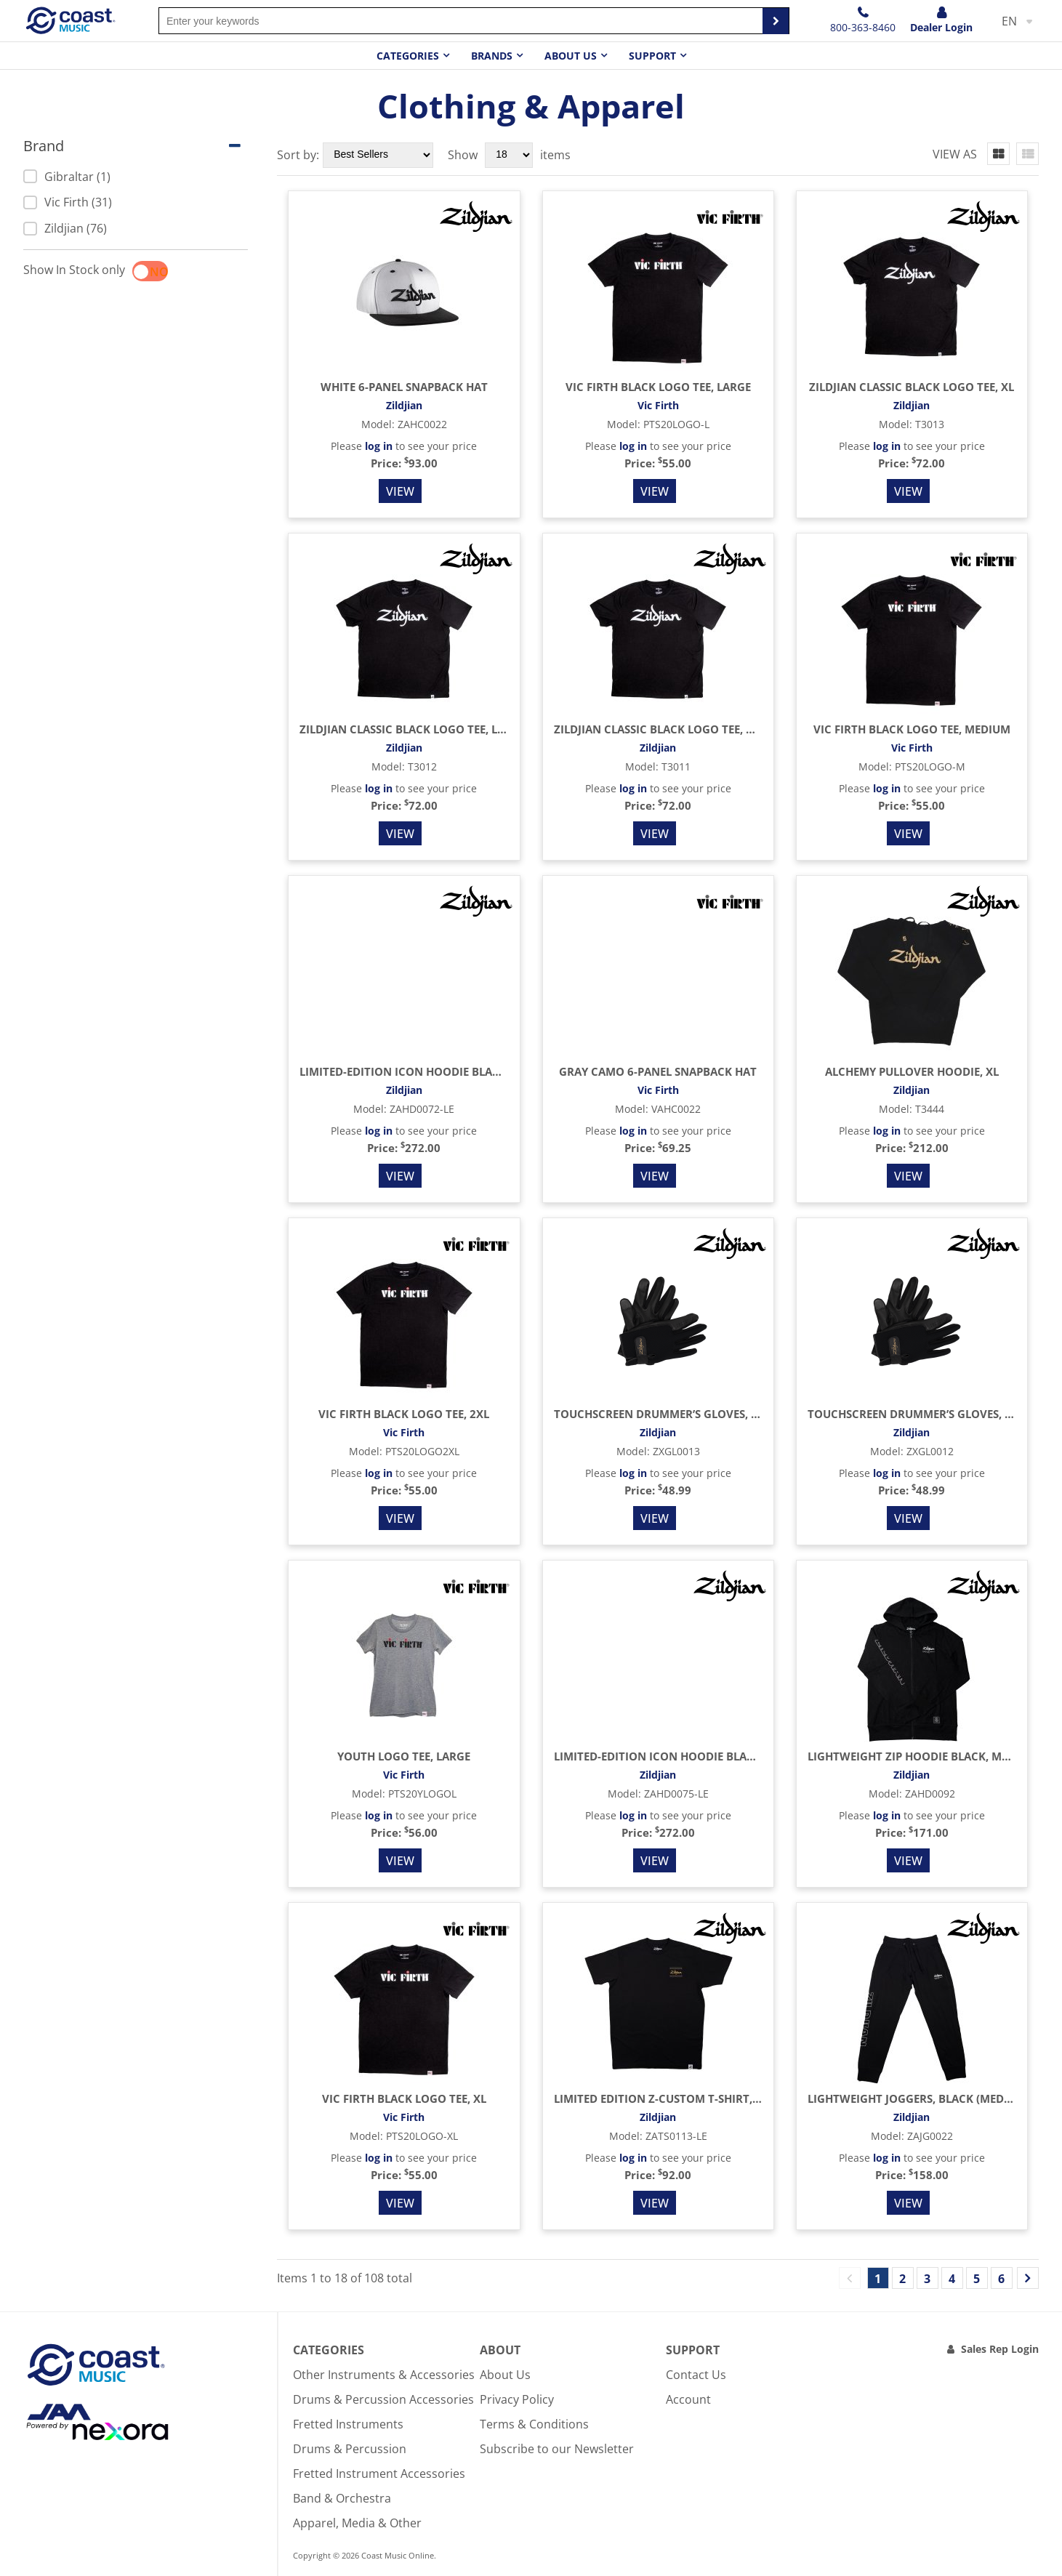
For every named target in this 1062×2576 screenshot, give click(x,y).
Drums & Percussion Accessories (383, 2399)
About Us (505, 2375)
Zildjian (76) (65, 228)
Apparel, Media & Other (357, 2523)
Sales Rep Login (1000, 2349)
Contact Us (696, 2375)
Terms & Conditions (534, 2424)
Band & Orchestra (342, 2498)
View (400, 491)
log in (379, 446)
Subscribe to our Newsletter (557, 2449)
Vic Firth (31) (67, 202)
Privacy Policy (517, 2399)
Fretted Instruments (348, 2424)
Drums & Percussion (349, 2449)
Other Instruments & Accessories (384, 2375)
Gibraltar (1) (66, 177)
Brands (491, 56)
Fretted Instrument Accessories (379, 2474)
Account (688, 2399)
